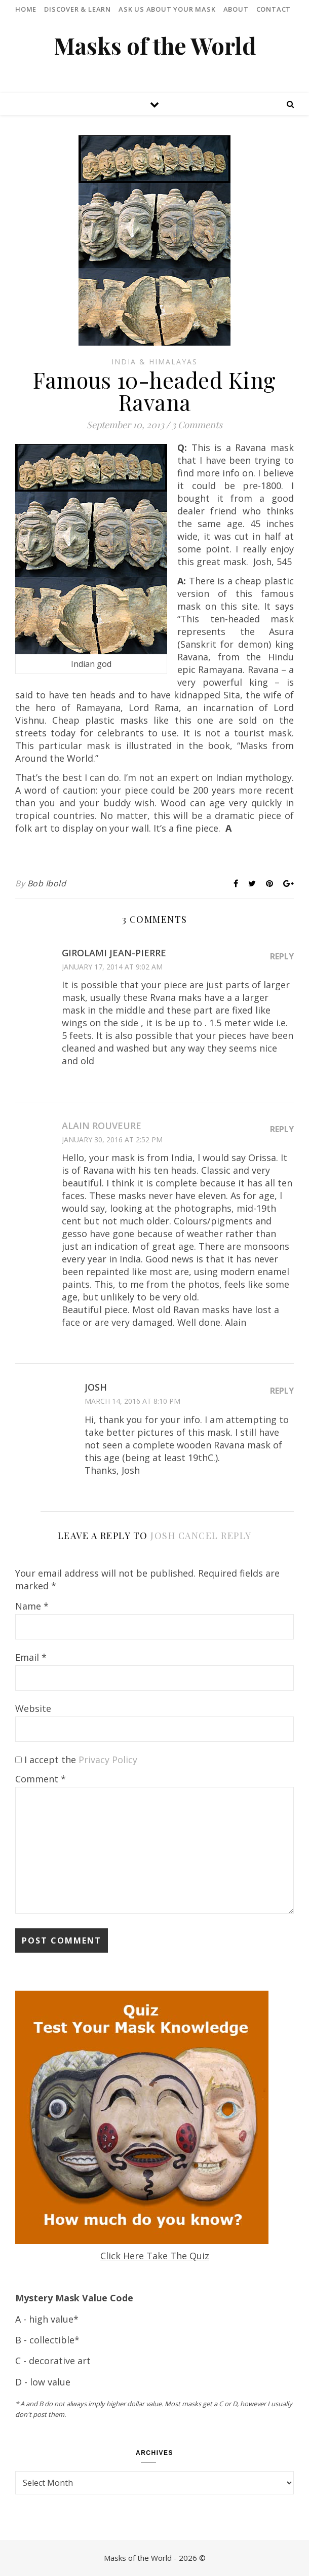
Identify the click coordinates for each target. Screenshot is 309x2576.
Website (33, 1708)
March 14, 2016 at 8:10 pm (132, 1401)
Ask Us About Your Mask (167, 9)
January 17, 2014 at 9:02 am (112, 967)
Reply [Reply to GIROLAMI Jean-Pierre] (282, 956)
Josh (162, 1535)
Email (31, 1657)
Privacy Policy (108, 1759)
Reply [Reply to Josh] (282, 1390)
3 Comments (197, 425)
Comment (40, 1779)
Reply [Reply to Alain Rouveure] (282, 1129)
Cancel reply (215, 1535)
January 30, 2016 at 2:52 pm (112, 1139)
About (236, 9)
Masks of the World (155, 45)
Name (32, 1606)
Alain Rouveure (101, 1125)
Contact (273, 9)
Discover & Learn (77, 9)
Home (25, 9)
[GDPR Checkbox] (18, 1760)
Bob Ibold (46, 883)
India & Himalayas (154, 361)
